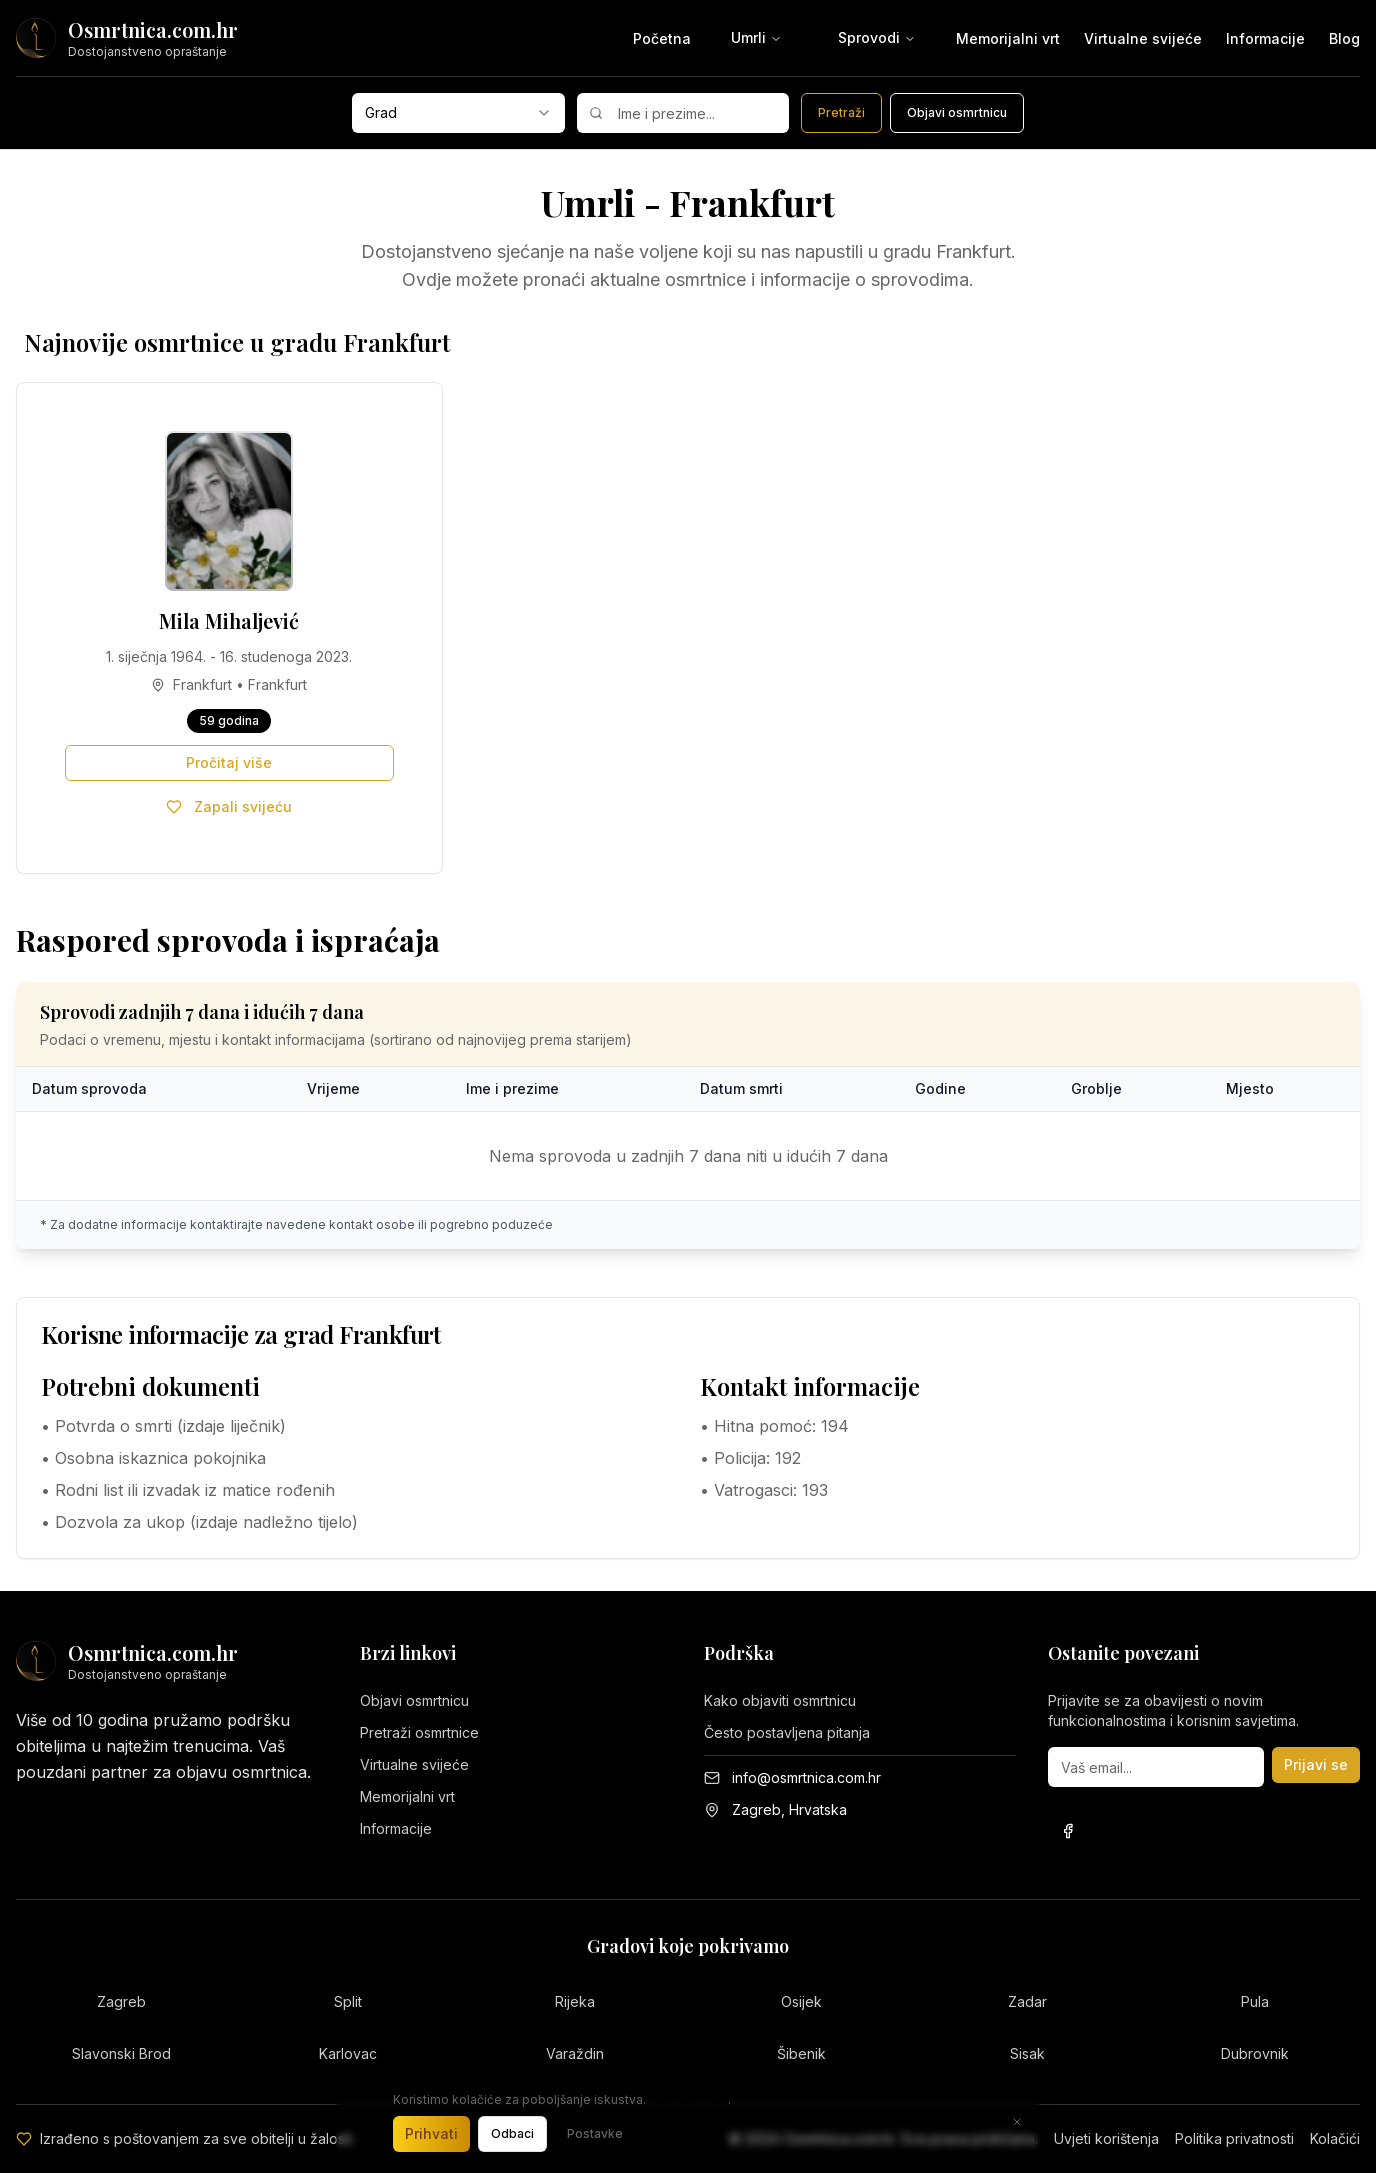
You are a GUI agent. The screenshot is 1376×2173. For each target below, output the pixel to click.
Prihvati (431, 2133)
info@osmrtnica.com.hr (806, 1777)
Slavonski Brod (121, 2053)
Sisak (1027, 2053)
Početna (662, 38)
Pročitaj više (229, 762)
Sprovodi (877, 37)
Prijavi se (1316, 1764)
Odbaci (512, 2133)
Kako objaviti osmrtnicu (780, 1700)
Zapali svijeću (229, 806)
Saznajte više (689, 2099)
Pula (1255, 2001)
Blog (1344, 38)
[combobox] (458, 113)
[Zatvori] (1017, 2122)
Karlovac (348, 2053)
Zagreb (121, 2001)
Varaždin (575, 2053)
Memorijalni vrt (1008, 38)
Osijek (801, 2001)
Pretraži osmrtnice (419, 1732)
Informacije (1265, 38)
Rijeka (575, 2001)
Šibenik (801, 2053)
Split (348, 2001)
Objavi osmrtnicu (414, 1700)
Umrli (756, 37)
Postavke (595, 2133)
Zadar (1027, 2001)
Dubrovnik (1255, 2053)
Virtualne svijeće (1143, 38)
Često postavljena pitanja (787, 1732)
